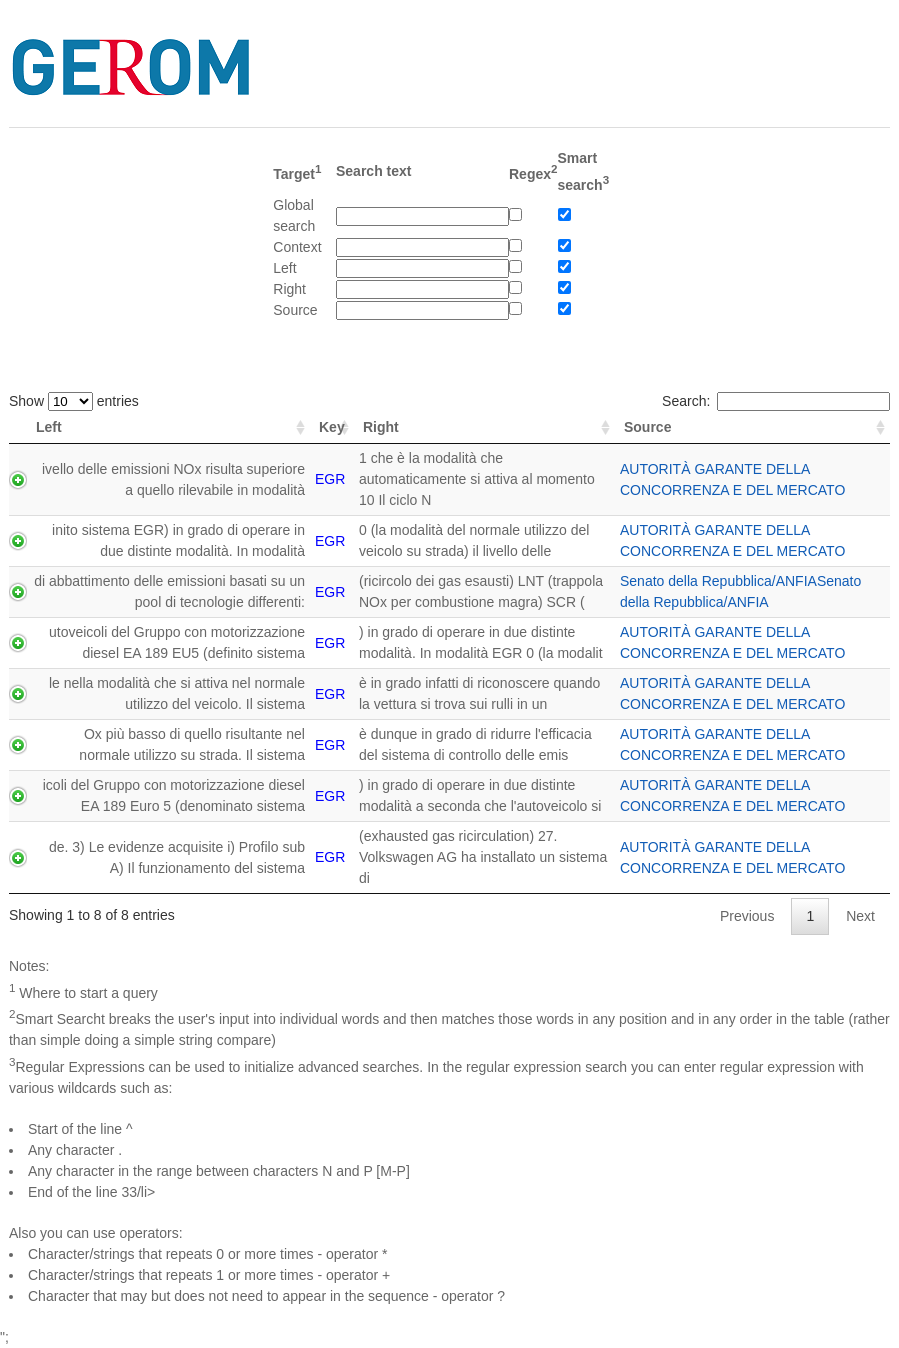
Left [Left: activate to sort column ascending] (49, 427)
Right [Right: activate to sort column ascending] (381, 427)
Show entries (74, 401)
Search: (776, 401)
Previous (747, 916)
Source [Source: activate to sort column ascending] (647, 427)
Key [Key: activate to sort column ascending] (332, 427)
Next (860, 916)
